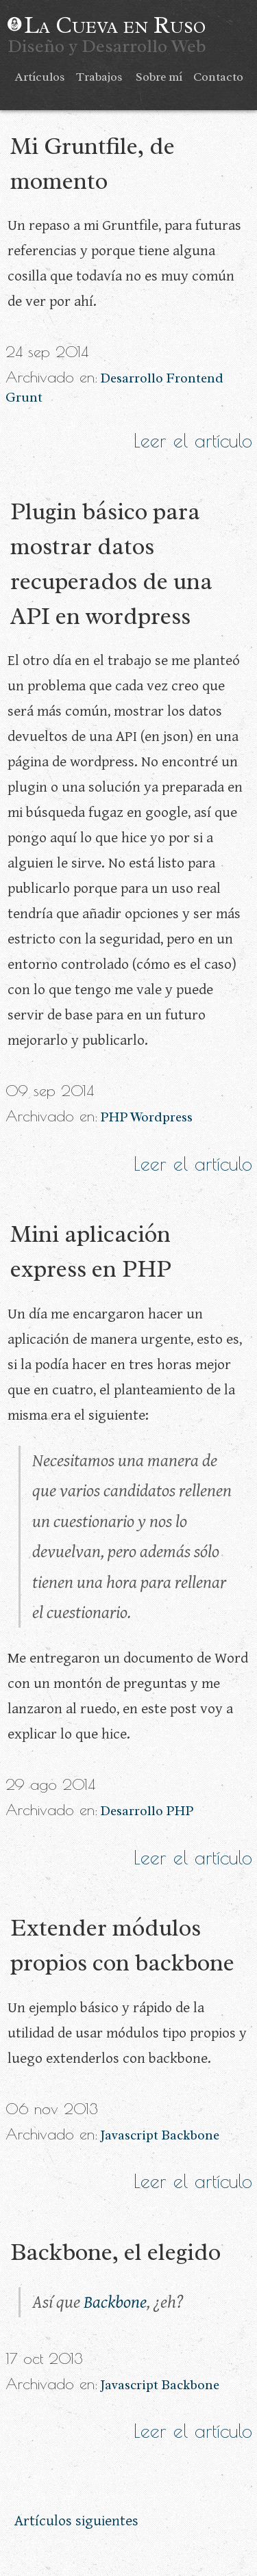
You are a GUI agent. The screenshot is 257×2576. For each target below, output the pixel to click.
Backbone (190, 2135)
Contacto (218, 76)
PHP (113, 1117)
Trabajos (99, 76)
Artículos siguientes (76, 2520)
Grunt (23, 397)
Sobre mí (159, 76)
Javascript (129, 2135)
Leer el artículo (193, 441)
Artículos (40, 76)
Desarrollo (131, 378)
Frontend (194, 378)
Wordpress (161, 1117)
